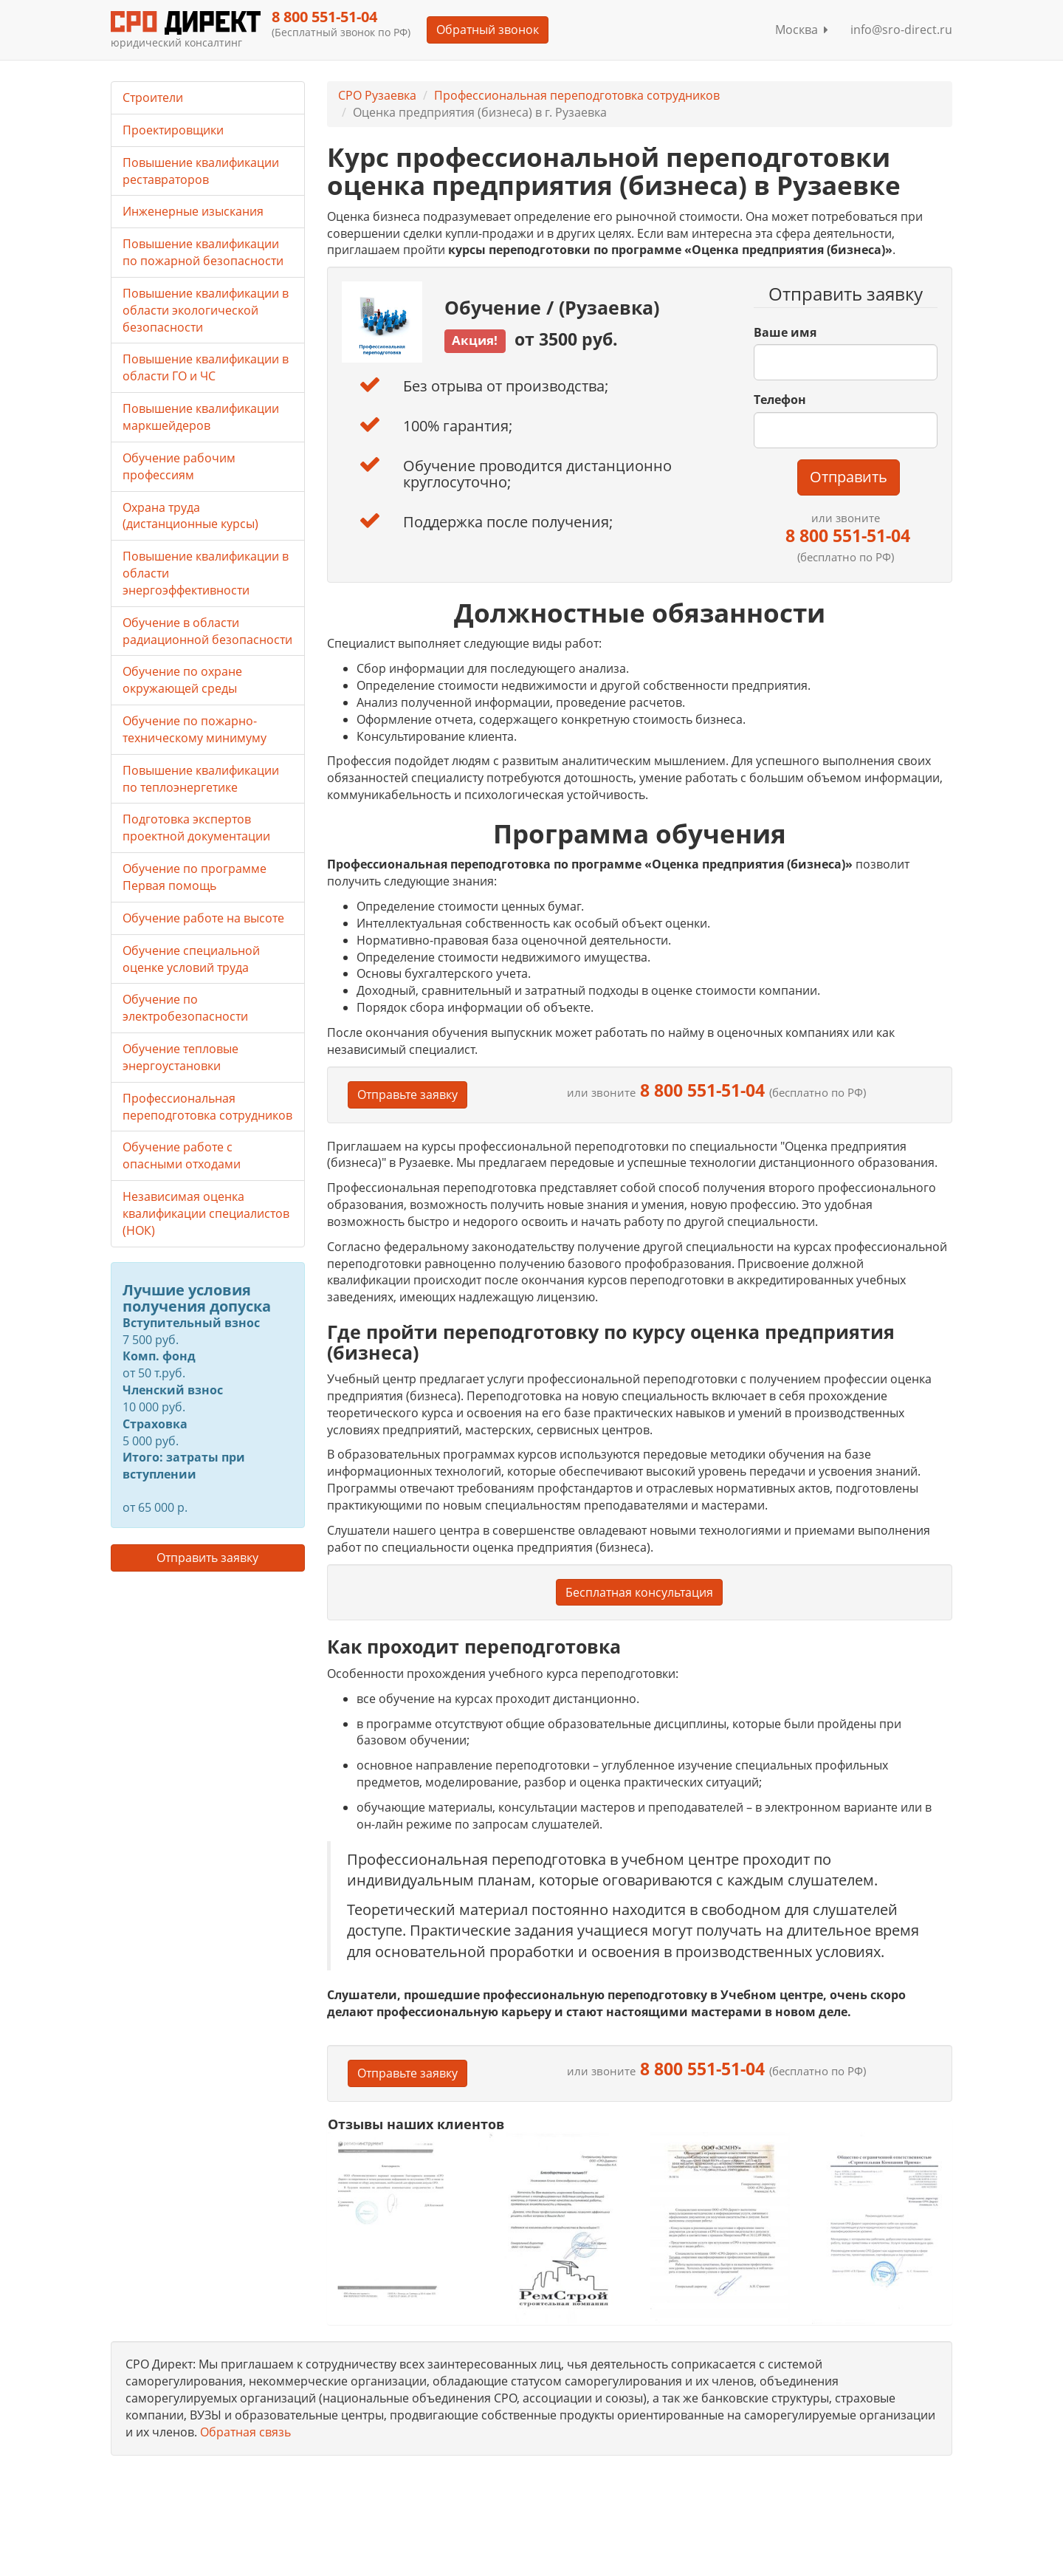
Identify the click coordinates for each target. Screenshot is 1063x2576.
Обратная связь (245, 2432)
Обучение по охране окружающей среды (182, 679)
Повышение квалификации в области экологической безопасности (206, 310)
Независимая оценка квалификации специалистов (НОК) (206, 1213)
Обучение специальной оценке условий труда (191, 959)
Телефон (780, 399)
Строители (153, 97)
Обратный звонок (487, 29)
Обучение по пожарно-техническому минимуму (194, 729)
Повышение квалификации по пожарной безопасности (203, 252)
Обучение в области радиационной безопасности (207, 631)
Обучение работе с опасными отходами (182, 1155)
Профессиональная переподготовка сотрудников (577, 95)
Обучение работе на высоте (203, 918)
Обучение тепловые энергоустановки (180, 1057)
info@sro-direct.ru (901, 29)
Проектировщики (173, 130)
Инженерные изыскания (193, 211)
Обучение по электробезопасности (185, 1007)
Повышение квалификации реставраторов (201, 171)
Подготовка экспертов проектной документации (196, 827)
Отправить (848, 477)
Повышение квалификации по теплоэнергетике (201, 778)
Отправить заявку (207, 1557)
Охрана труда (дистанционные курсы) (190, 515)
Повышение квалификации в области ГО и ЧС (206, 367)
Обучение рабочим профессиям (179, 466)
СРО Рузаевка (377, 95)
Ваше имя (785, 332)
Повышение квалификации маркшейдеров (201, 417)
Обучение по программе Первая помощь (194, 877)
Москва (801, 29)
